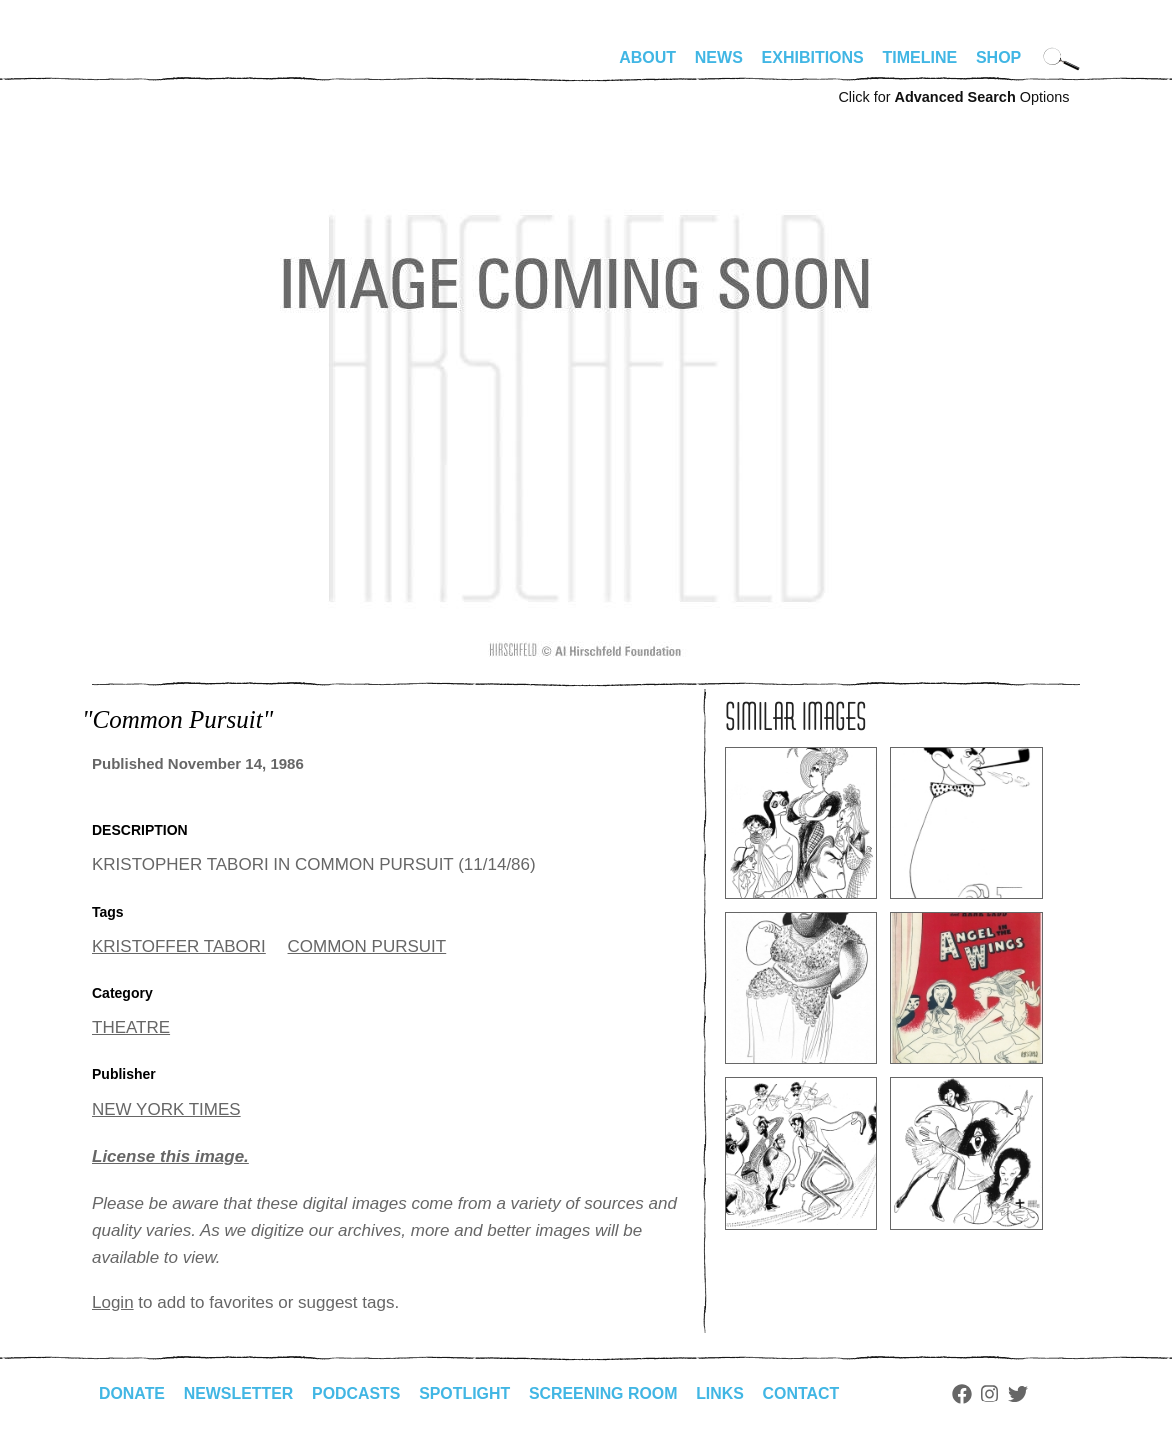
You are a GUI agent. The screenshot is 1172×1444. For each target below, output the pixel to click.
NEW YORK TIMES (166, 1109)
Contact (804, 1393)
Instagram (993, 1394)
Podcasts (357, 1393)
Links (723, 1393)
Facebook (965, 1394)
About (647, 57)
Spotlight (467, 1393)
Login (113, 1302)
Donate (132, 1393)
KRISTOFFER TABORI (179, 946)
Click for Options (953, 97)
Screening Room (605, 1393)
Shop (998, 57)
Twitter (1022, 1394)
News (719, 57)
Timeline (920, 57)
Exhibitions (813, 57)
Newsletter (239, 1393)
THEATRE (131, 1027)
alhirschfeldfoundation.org (152, 66)
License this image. (170, 1156)
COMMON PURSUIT (367, 946)
